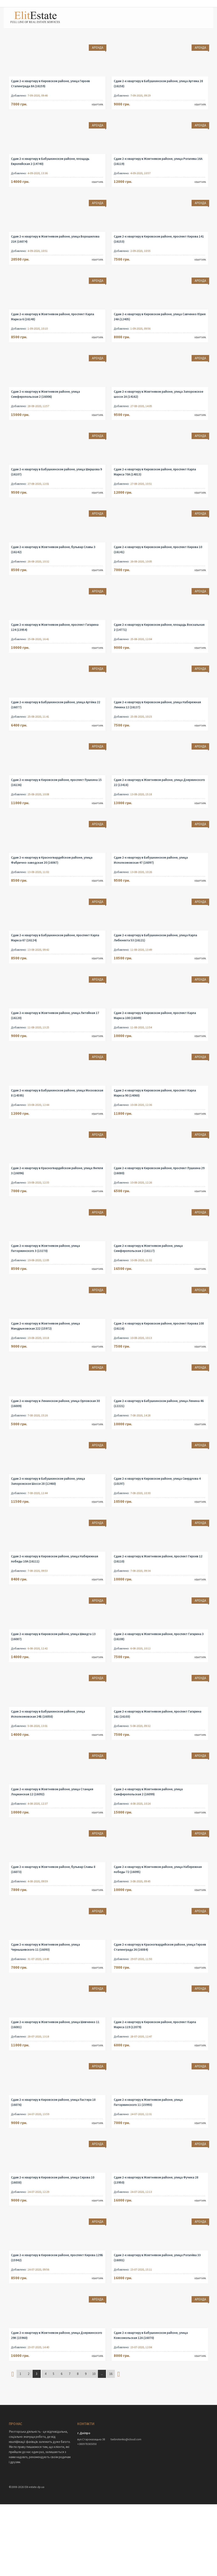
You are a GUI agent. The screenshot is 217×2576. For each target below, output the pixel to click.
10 (93, 2446)
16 (110, 2446)
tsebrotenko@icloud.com (125, 2511)
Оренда (106, 15)
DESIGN (202, 15)
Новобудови (180, 15)
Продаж (124, 15)
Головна (86, 15)
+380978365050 (87, 2516)
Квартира (97, 97)
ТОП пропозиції (150, 15)
